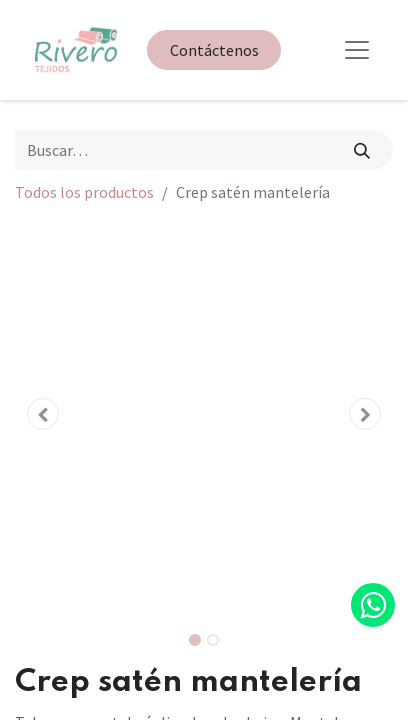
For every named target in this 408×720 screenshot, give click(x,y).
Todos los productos (84, 192)
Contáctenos (214, 50)
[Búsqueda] (362, 150)
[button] (43, 414)
